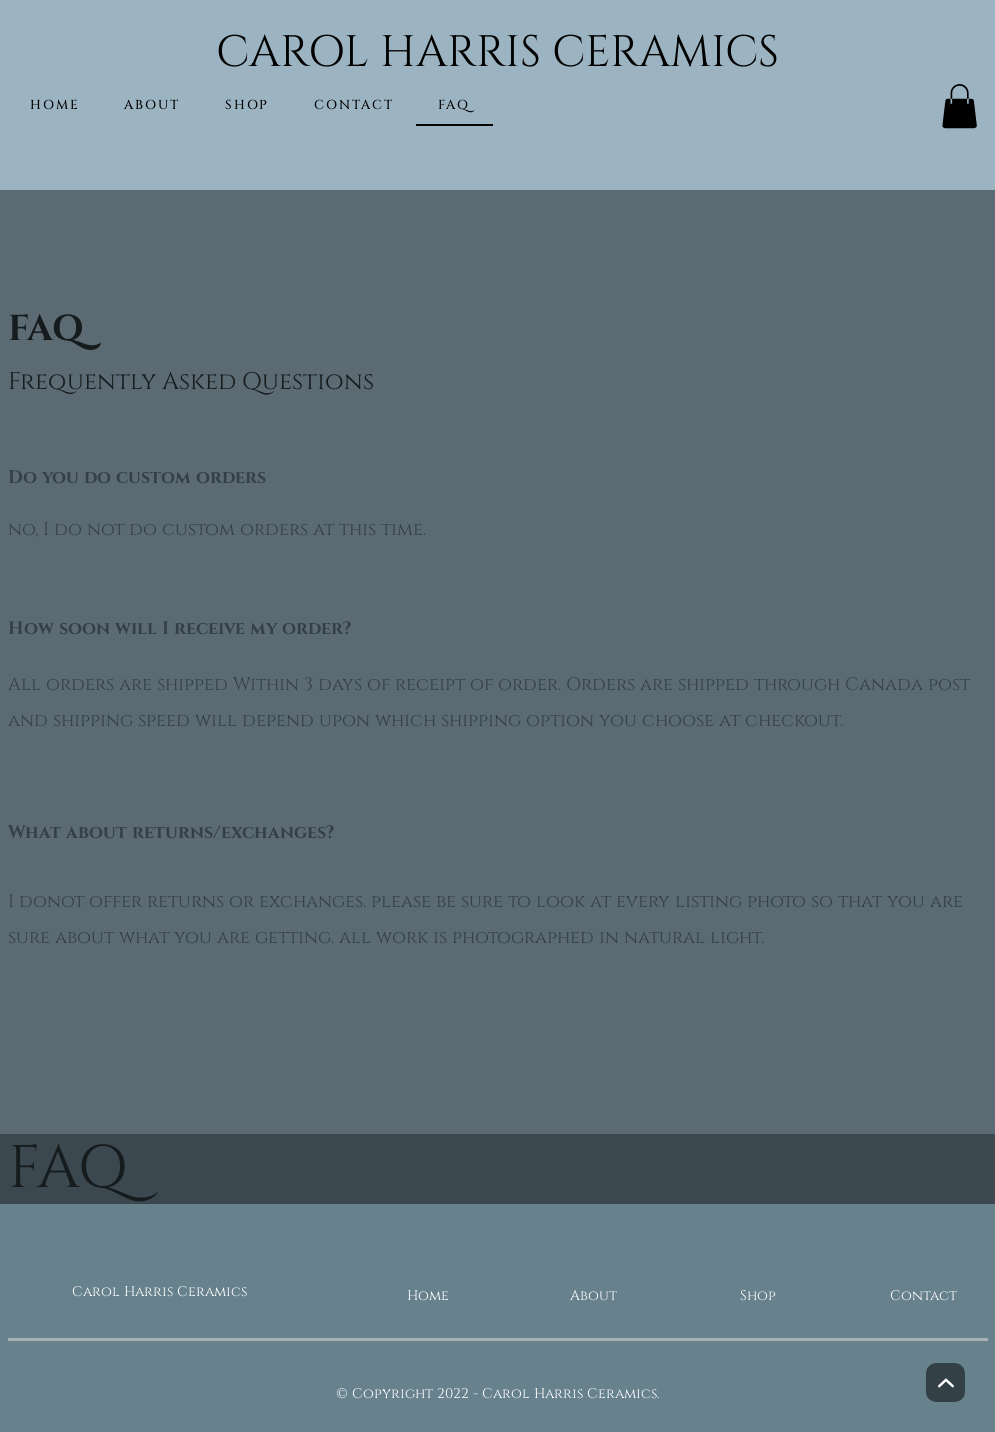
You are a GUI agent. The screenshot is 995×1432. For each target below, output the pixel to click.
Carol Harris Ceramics (159, 1291)
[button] (959, 106)
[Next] (945, 1382)
